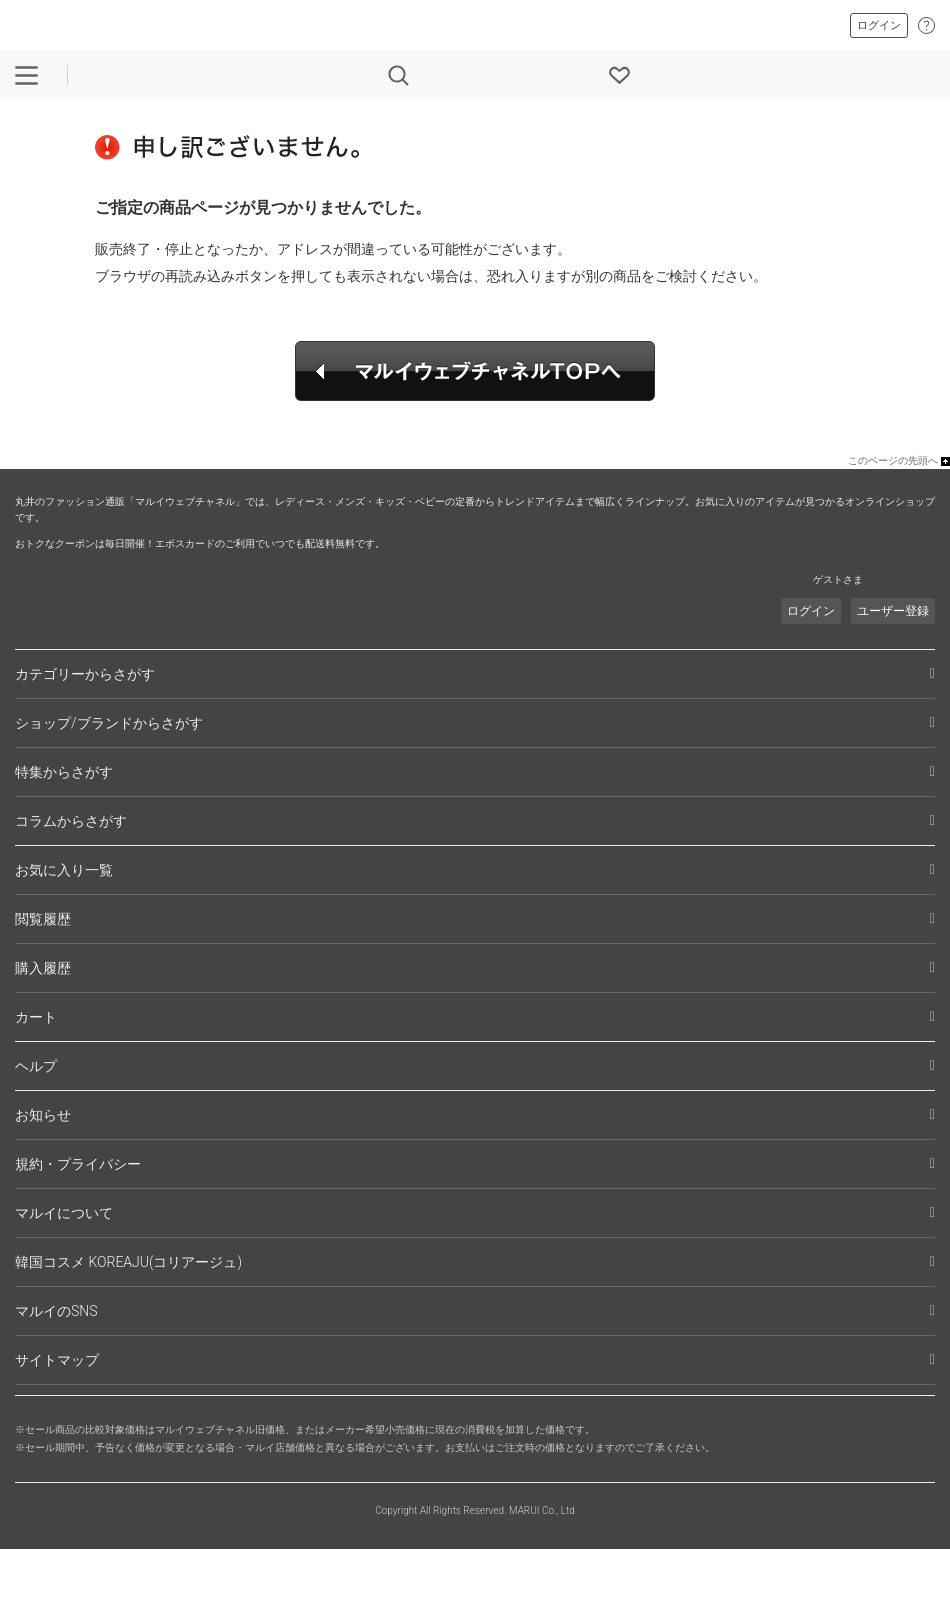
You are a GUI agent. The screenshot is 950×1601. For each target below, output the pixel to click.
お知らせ (43, 1115)
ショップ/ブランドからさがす (109, 723)
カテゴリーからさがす (85, 674)
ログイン (879, 25)
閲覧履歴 (43, 919)
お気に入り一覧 (64, 870)
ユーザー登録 (893, 611)
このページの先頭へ (893, 460)
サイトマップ (57, 1360)
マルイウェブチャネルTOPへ (475, 371)
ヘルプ (36, 1066)
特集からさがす (64, 772)
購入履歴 (43, 968)
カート (36, 1017)
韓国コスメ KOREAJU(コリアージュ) (128, 1262)
